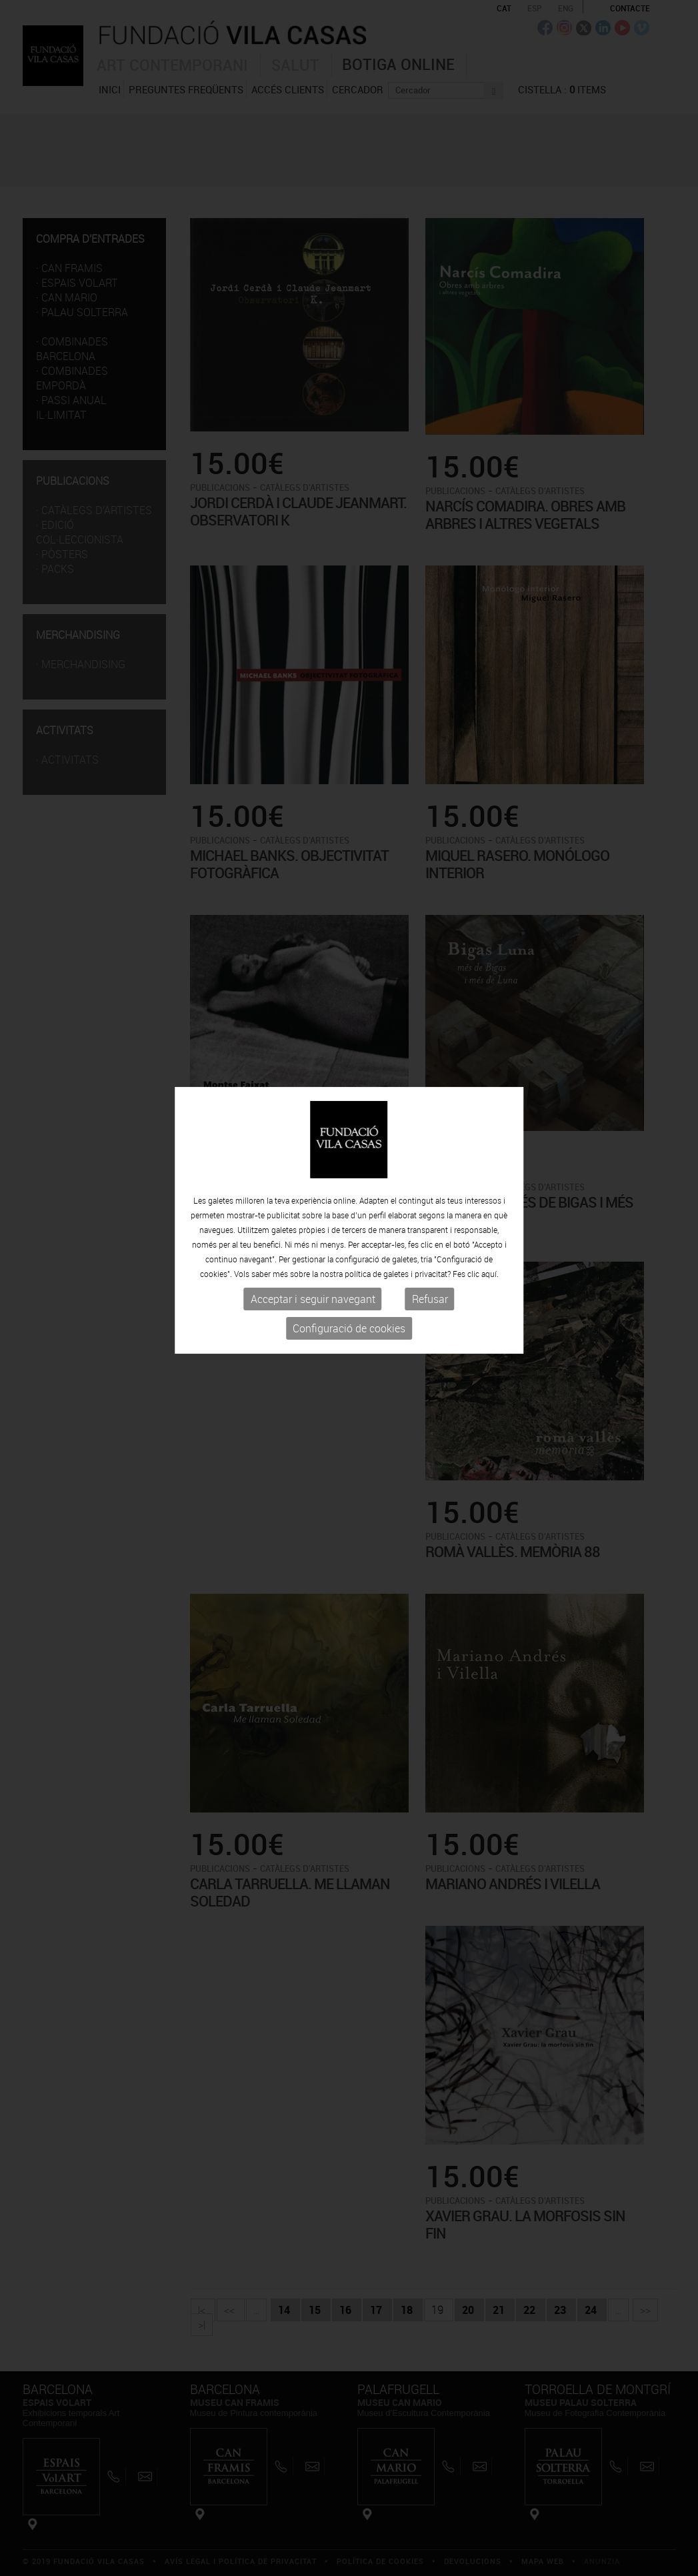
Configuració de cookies (349, 1268)
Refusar (430, 1239)
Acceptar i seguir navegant (313, 1239)
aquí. (490, 1213)
